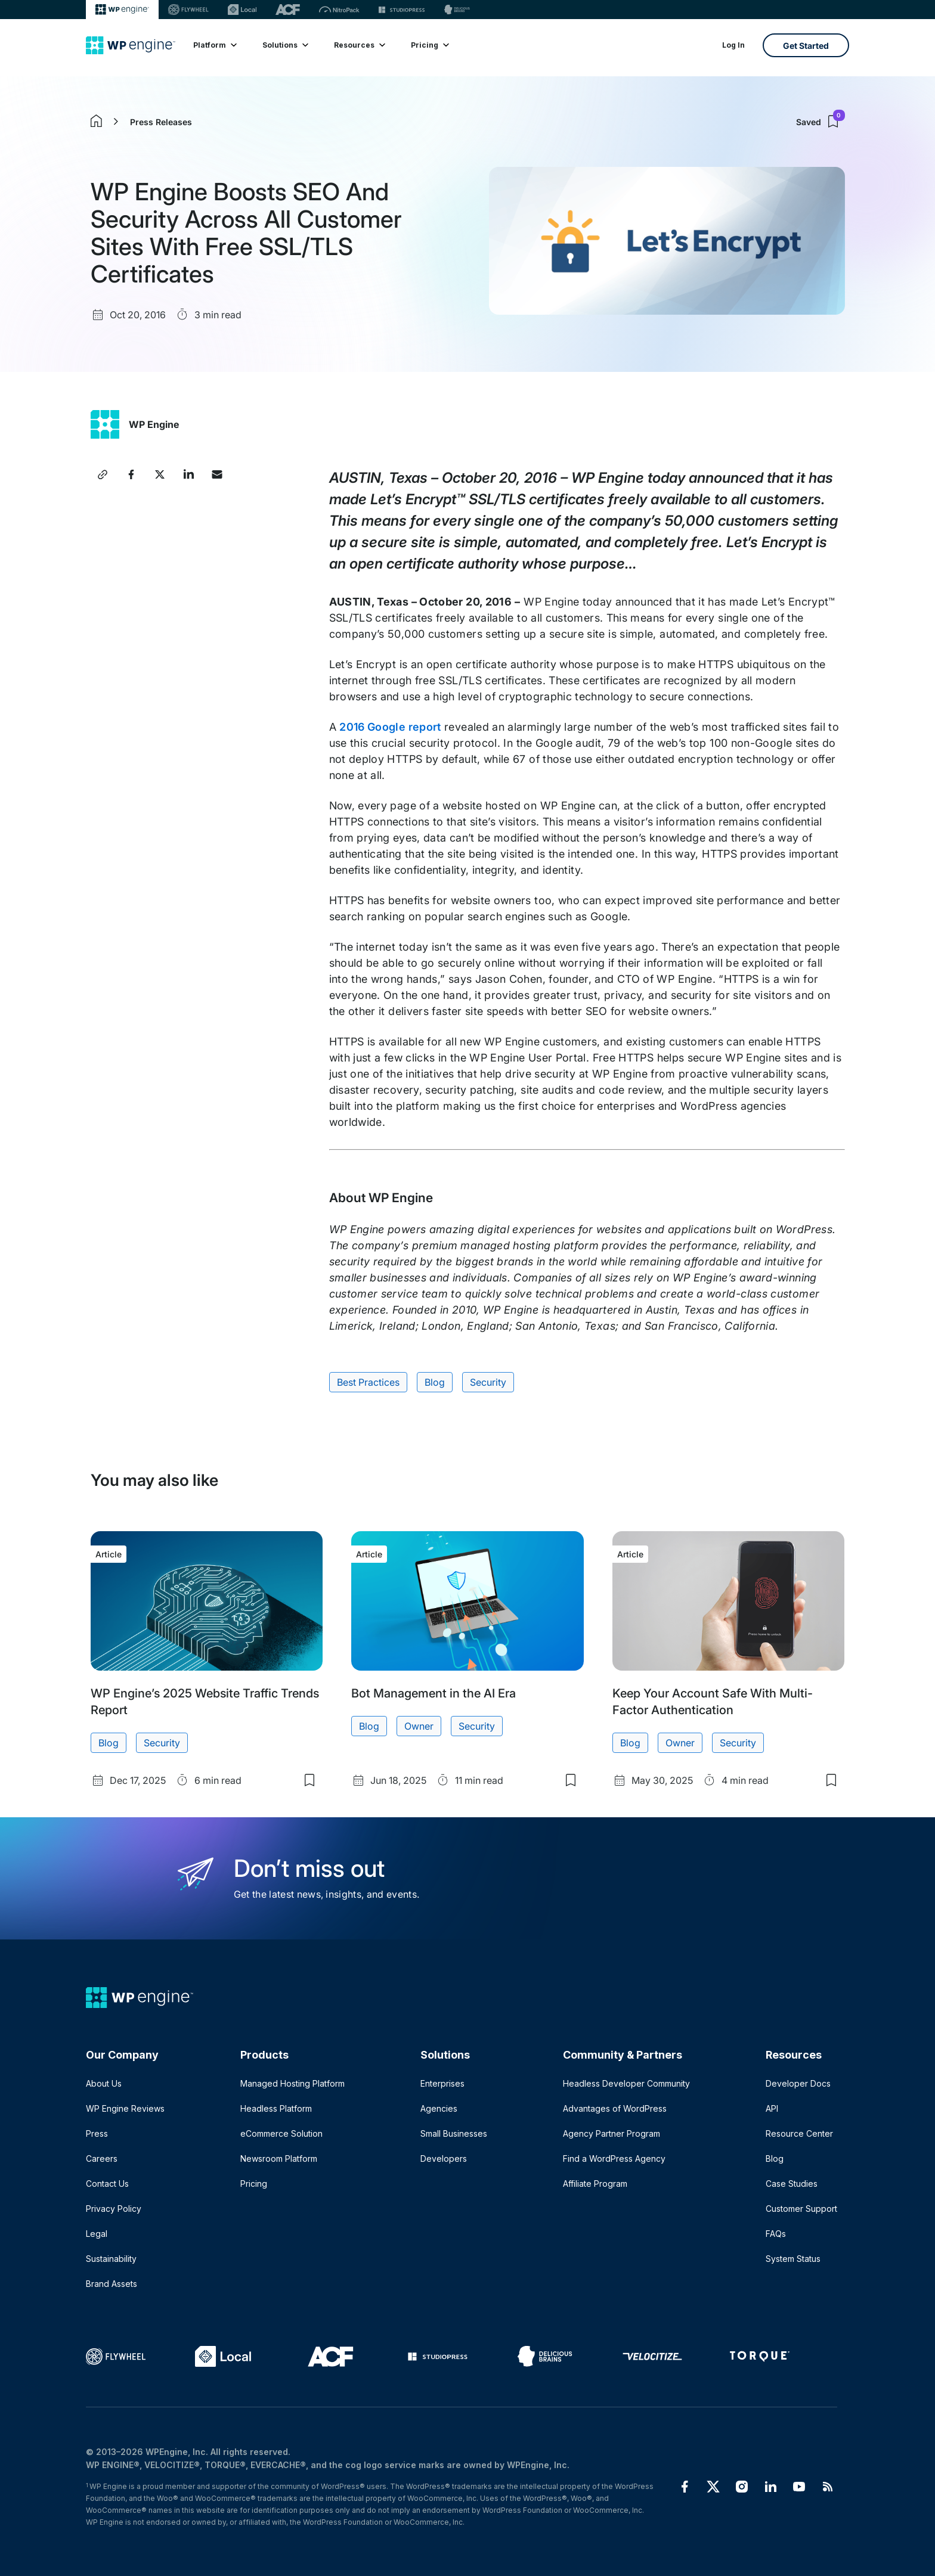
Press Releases (161, 122)
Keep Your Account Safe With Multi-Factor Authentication (712, 1701)
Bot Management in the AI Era (433, 1693)
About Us (104, 2083)
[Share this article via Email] (217, 474)
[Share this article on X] (160, 474)
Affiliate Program (595, 2183)
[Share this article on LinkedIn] (188, 474)
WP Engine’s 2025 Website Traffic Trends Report (205, 1701)
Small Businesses (453, 2133)
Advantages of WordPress (615, 2108)
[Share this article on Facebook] (131, 474)
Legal (96, 2234)
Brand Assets (111, 2284)
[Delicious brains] (457, 9)
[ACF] (287, 9)
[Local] (242, 9)
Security (488, 1382)
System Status (793, 2259)
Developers (443, 2158)
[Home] (130, 45)
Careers (101, 2158)
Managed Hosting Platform (292, 2083)
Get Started (806, 46)
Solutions (284, 45)
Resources (359, 45)
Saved (820, 121)
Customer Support (801, 2208)
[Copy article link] (102, 474)
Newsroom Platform (278, 2158)
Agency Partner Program (611, 2133)
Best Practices (368, 1382)
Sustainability (111, 2259)
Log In (733, 45)
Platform (214, 45)
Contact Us (107, 2183)
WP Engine (154, 424)
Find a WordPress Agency (614, 2158)
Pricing (429, 45)
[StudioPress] (401, 9)
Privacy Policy (113, 2208)
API (772, 2108)
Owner (419, 1726)
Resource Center (799, 2133)
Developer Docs (798, 2083)
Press (97, 2133)
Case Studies (792, 2183)
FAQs (776, 2234)
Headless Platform (276, 2108)
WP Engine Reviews (125, 2108)
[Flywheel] (188, 9)
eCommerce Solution (281, 2133)
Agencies (438, 2108)
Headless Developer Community (626, 2083)
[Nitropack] (339, 9)
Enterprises (442, 2083)
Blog (435, 1382)
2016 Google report (390, 727)
